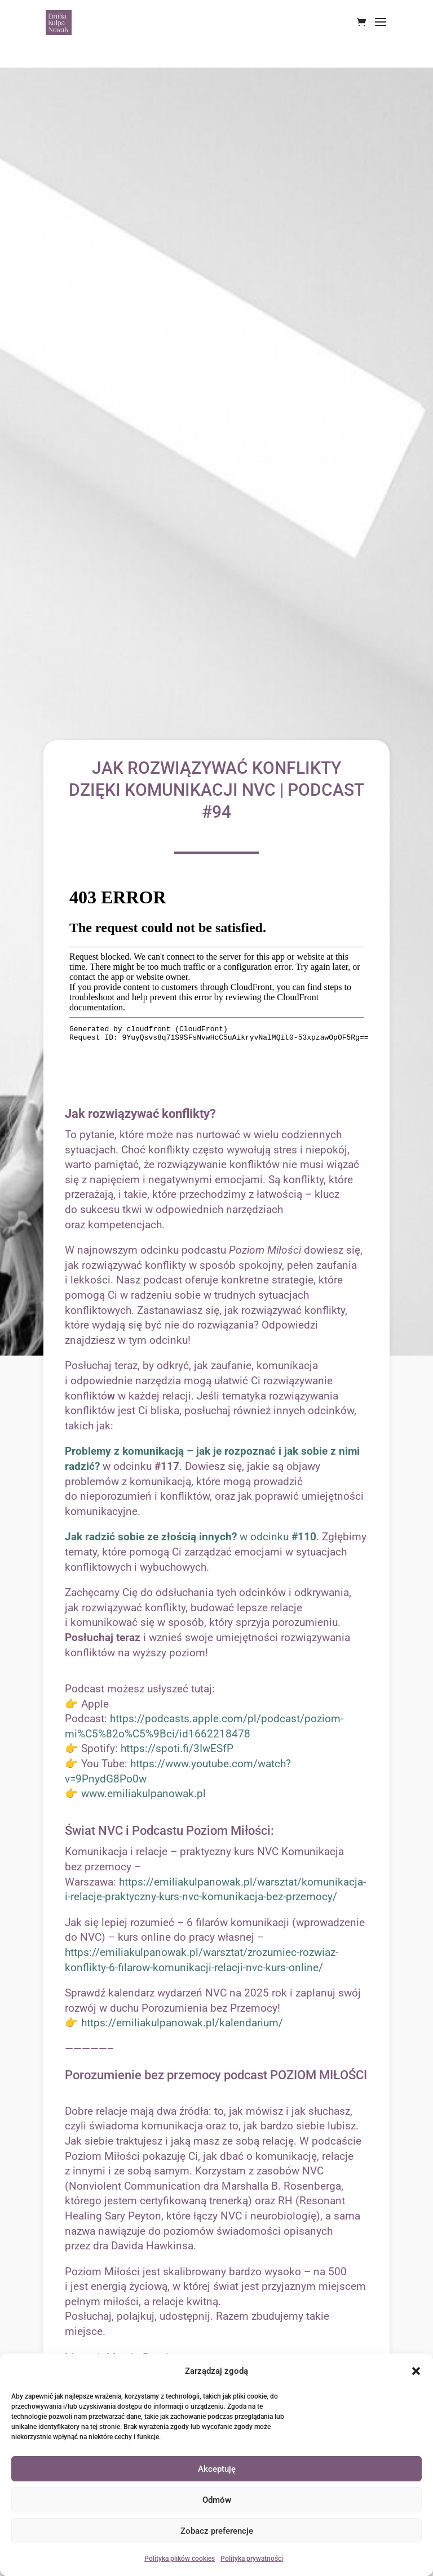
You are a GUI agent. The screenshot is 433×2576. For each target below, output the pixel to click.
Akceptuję (217, 2469)
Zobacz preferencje (216, 2531)
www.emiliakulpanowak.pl (143, 1793)
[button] (416, 2371)
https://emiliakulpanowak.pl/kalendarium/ (182, 2022)
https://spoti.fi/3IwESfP (177, 1748)
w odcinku (190, 1536)
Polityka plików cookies (179, 2558)
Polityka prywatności (251, 2558)
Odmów (216, 2500)
